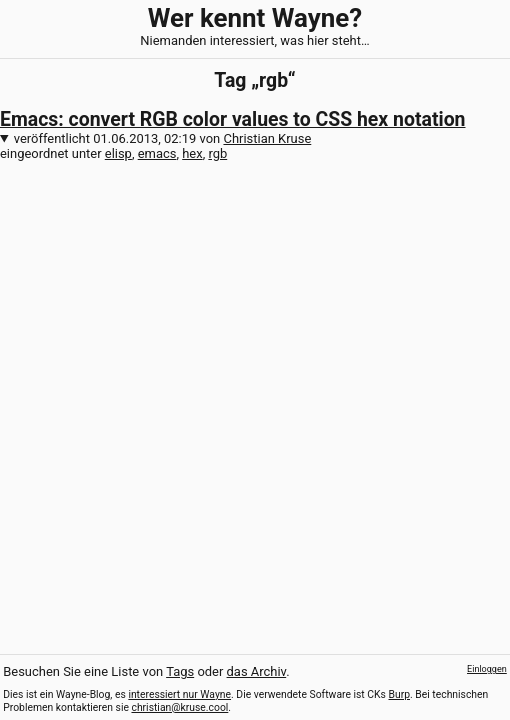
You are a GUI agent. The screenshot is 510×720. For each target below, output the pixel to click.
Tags (180, 671)
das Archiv (257, 671)
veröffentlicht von (163, 138)
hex (192, 153)
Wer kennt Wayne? (255, 18)
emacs (157, 153)
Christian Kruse (267, 138)
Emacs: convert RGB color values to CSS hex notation (233, 119)
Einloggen (487, 669)
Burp (400, 694)
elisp (118, 153)
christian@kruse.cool (179, 707)
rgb (217, 153)
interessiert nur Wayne (179, 694)
